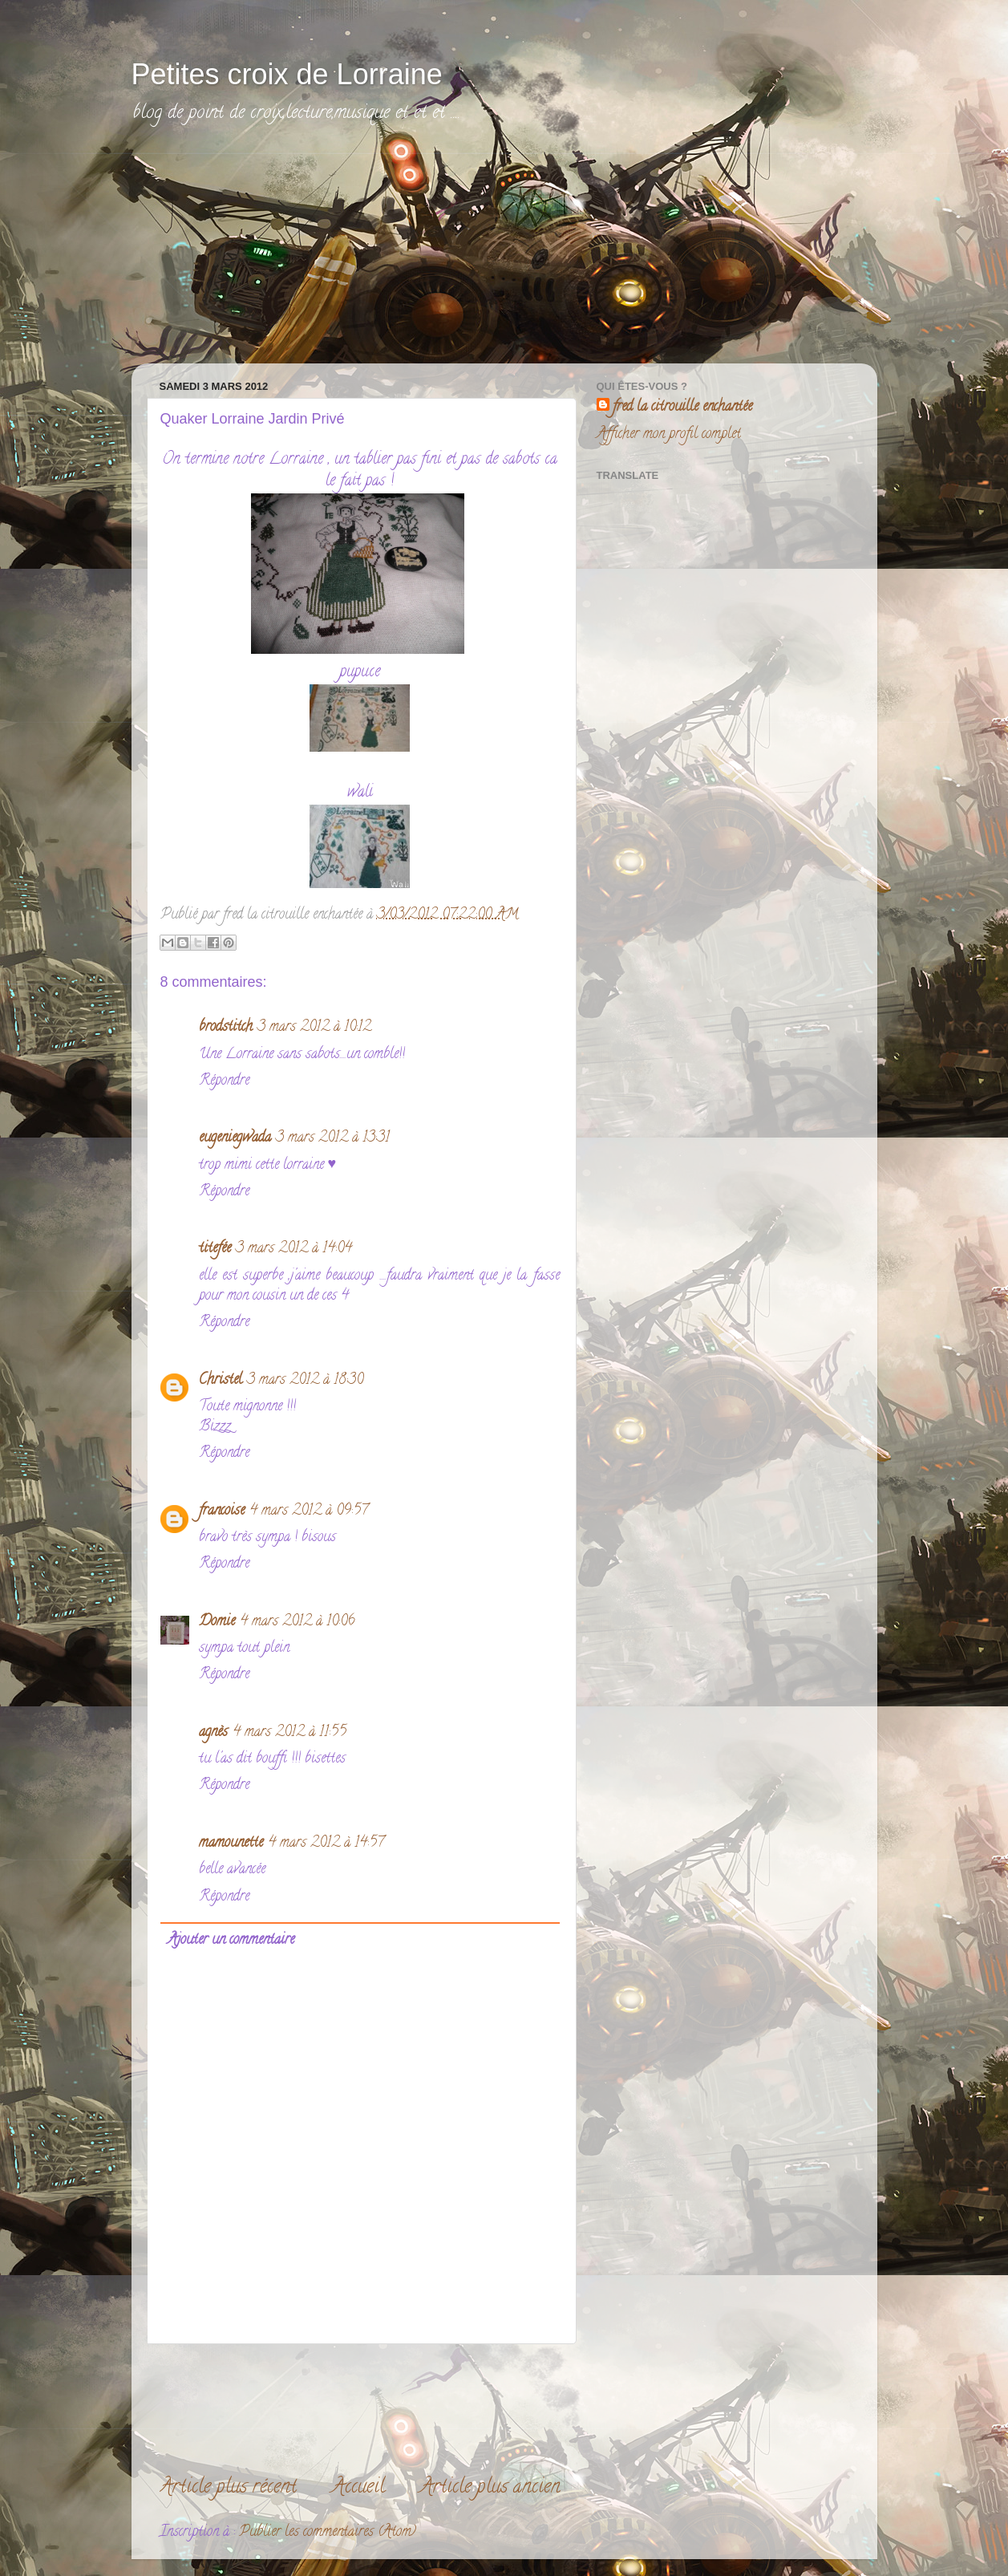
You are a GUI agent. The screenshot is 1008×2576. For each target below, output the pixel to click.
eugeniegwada (235, 1138)
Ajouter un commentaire (231, 1940)
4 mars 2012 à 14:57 (326, 1843)
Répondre (224, 1081)
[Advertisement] (268, 254)
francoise (222, 1511)
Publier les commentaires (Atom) (327, 2532)
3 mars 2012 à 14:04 (294, 1249)
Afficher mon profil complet (669, 435)
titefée (215, 1249)
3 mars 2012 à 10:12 (314, 1027)
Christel (220, 1380)
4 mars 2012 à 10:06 (297, 1622)
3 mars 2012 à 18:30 (305, 1380)
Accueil (358, 2488)
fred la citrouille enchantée (682, 408)
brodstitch (226, 1027)
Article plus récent (228, 2488)
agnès (213, 1733)
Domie (217, 1622)
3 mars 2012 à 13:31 (333, 1138)
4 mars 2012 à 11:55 (289, 1733)
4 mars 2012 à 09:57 (308, 1511)
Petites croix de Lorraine (287, 74)
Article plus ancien (490, 2488)
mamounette (231, 1843)
